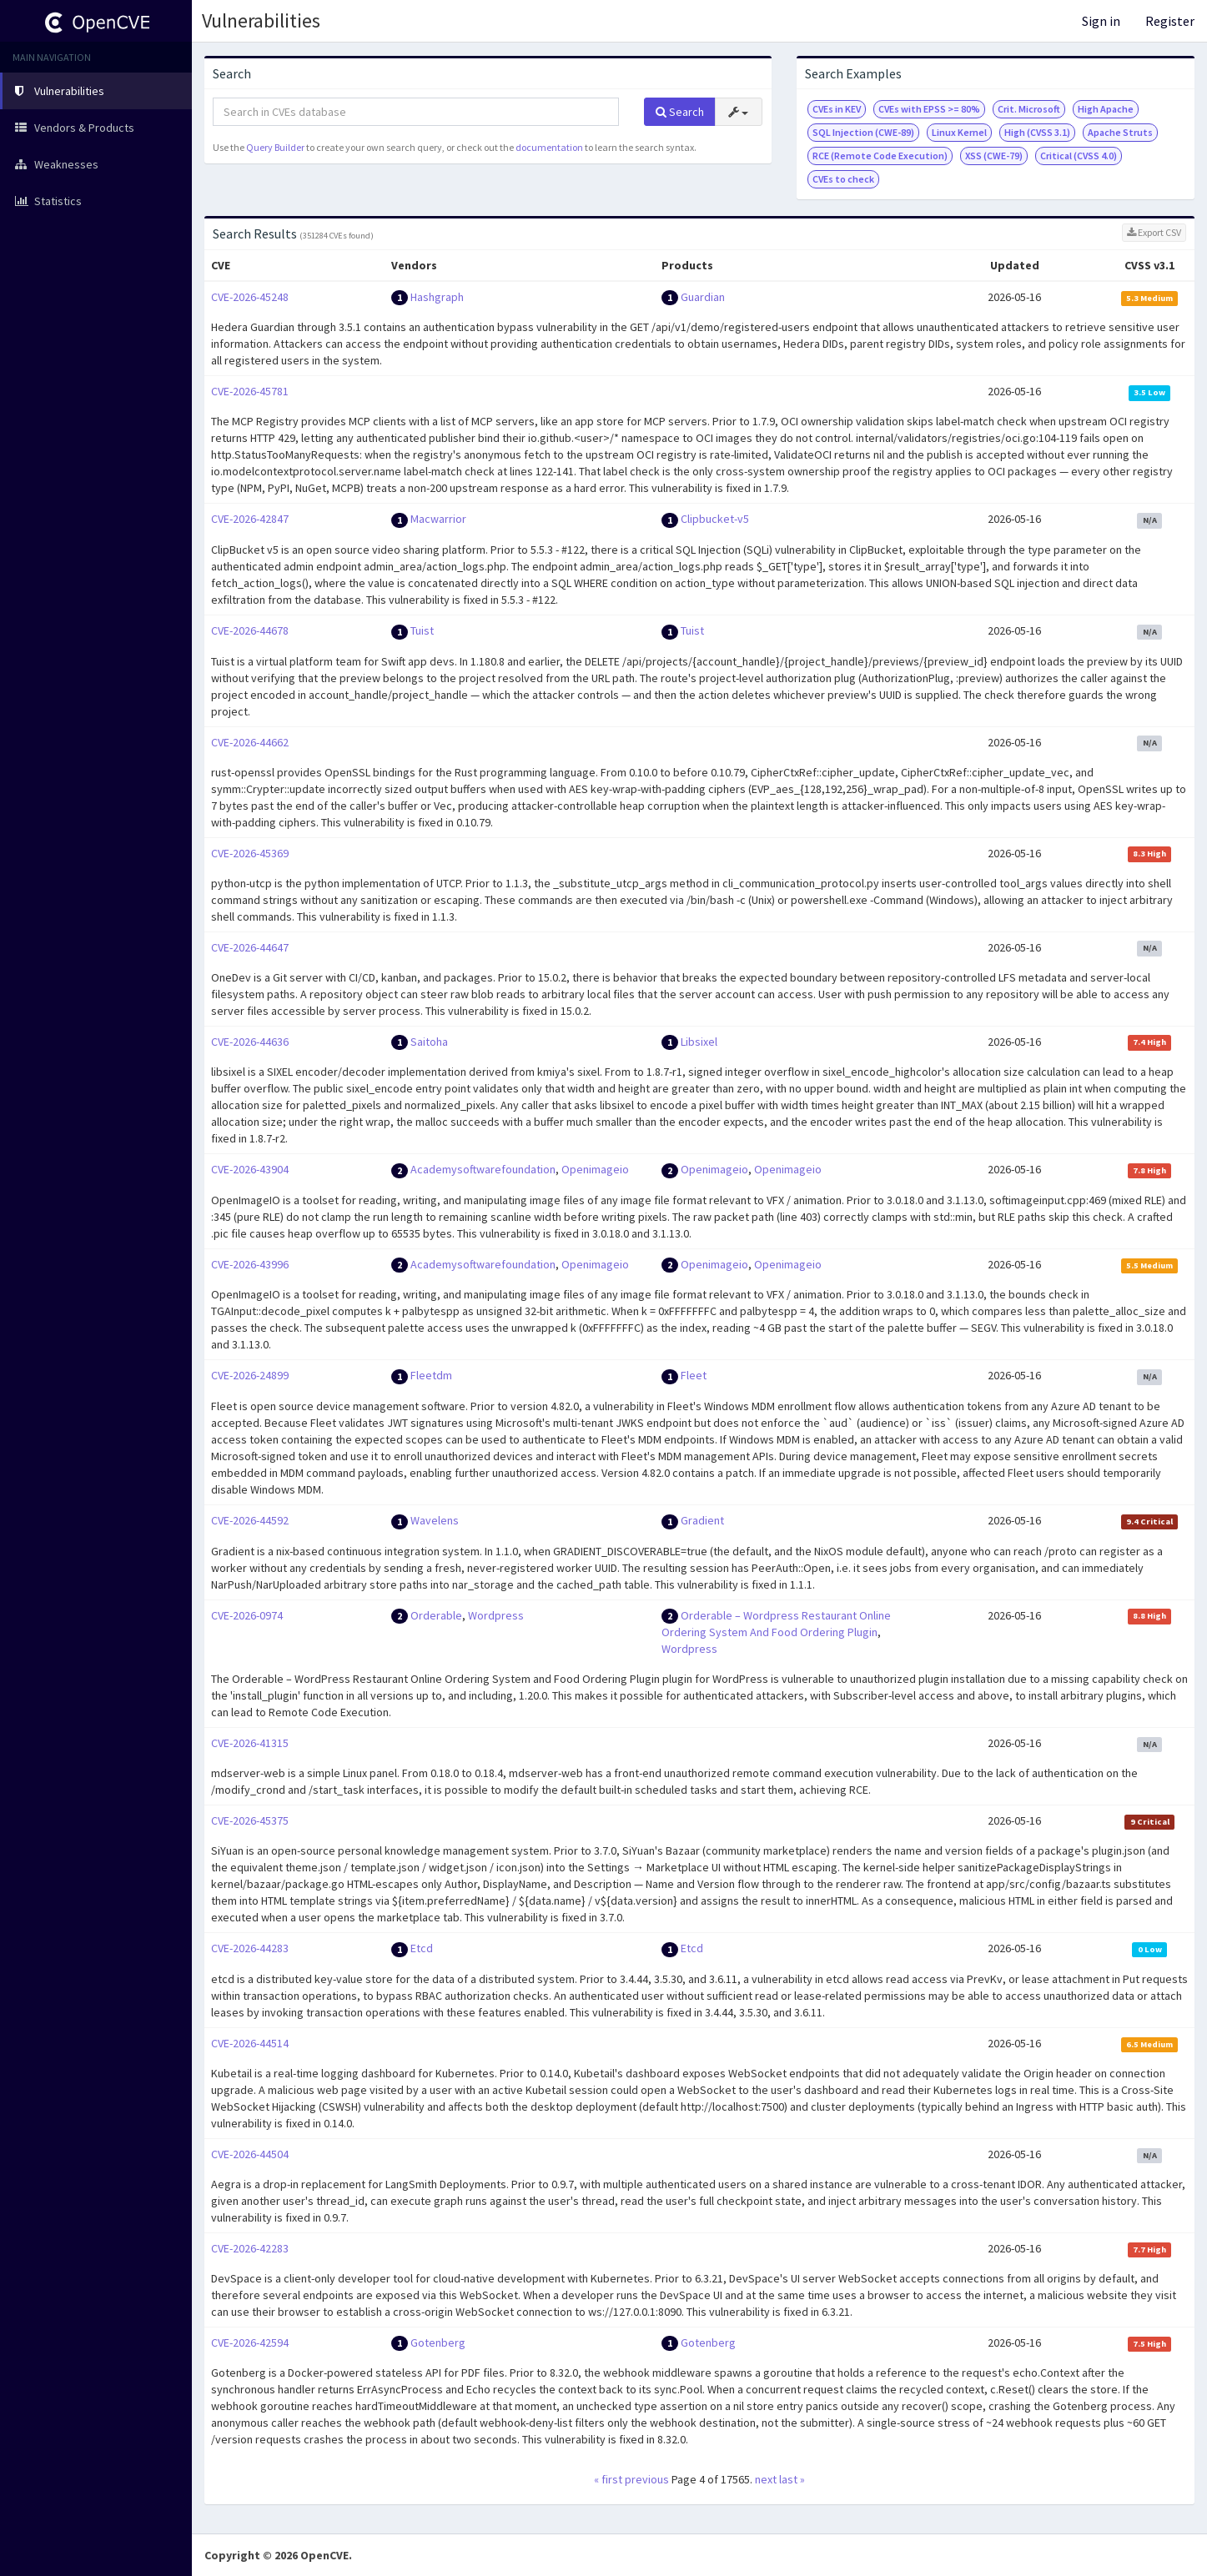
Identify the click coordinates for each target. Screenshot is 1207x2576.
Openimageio (595, 1169)
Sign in (1101, 21)
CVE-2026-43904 (250, 1169)
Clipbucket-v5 (715, 518)
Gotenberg (437, 2342)
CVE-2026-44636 (250, 1041)
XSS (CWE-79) (994, 155)
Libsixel (699, 1041)
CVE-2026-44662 (250, 742)
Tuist (422, 630)
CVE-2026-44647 (250, 947)
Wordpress (496, 1615)
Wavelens (434, 1520)
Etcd (421, 1948)
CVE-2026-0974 (247, 1615)
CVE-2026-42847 (250, 518)
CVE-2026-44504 (250, 2154)
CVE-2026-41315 (250, 1742)
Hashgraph (437, 296)
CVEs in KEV (836, 109)
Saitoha (429, 1041)
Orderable (436, 1615)
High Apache (1106, 109)
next (766, 2479)
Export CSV (1154, 232)
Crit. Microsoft (1029, 109)
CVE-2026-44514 (250, 2043)
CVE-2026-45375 (250, 1820)
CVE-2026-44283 (250, 1948)
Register (1169, 21)
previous (647, 2479)
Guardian (703, 296)
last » (792, 2479)
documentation (549, 147)
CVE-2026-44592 (250, 1520)
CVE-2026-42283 (250, 2248)
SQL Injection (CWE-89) (863, 132)
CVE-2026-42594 (250, 2342)
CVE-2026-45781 (250, 391)
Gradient (702, 1520)
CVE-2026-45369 (250, 853)
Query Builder (275, 147)
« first (608, 2479)
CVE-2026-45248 (250, 296)
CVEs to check (843, 179)
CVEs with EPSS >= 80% (929, 109)
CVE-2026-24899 (250, 1375)
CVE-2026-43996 (250, 1264)
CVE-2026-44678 (250, 630)
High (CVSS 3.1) (1037, 132)
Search (680, 111)
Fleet (694, 1375)
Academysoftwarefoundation (483, 1169)
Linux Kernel (959, 132)
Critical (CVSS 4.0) (1078, 155)
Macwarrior (438, 518)
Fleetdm (431, 1375)
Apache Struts (1120, 132)
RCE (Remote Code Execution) (880, 155)
